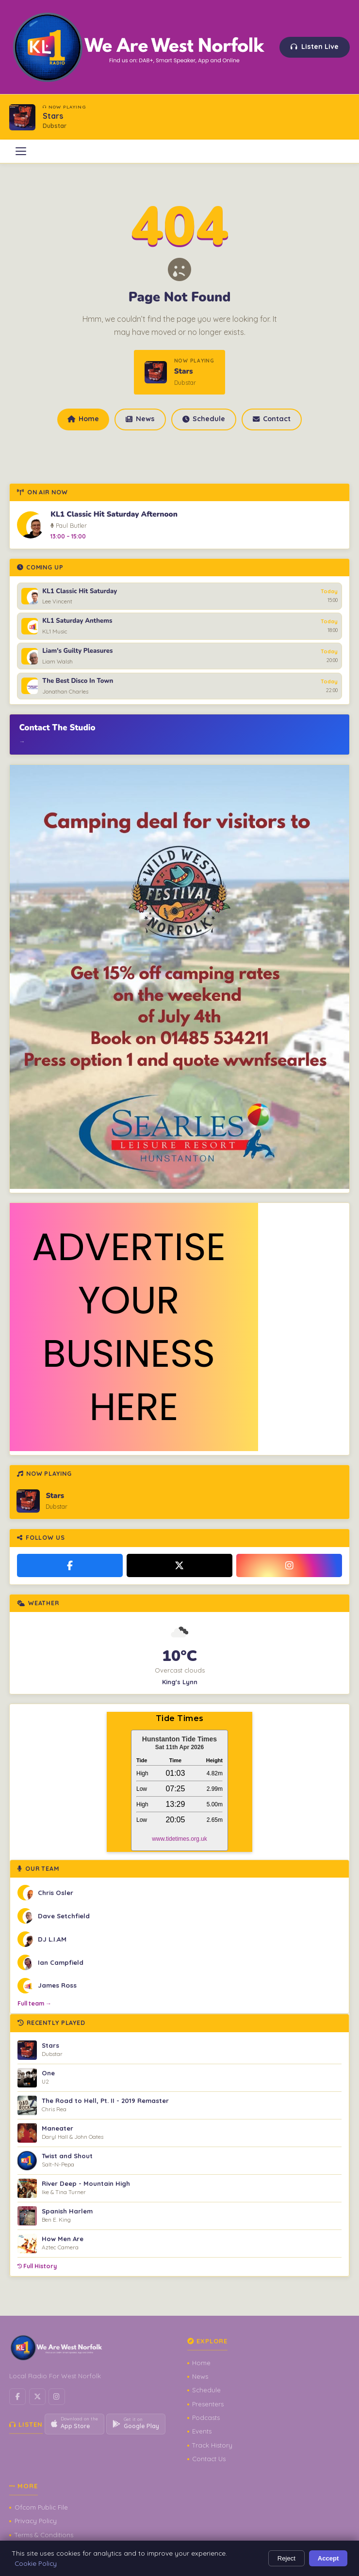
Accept (328, 2558)
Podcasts (206, 2417)
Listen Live (315, 46)
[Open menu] (21, 151)
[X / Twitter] (180, 1565)
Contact (272, 418)
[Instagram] (289, 1565)
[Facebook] (70, 1565)
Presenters (208, 2404)
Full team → (34, 2003)
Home (83, 418)
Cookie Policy (36, 2563)
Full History (37, 2266)
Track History (212, 2445)
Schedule (203, 418)
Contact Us (209, 2459)
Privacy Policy (36, 2521)
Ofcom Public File (41, 2507)
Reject (286, 2558)
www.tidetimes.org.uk (179, 1838)
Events (202, 2431)
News (140, 418)
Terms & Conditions (44, 2535)
